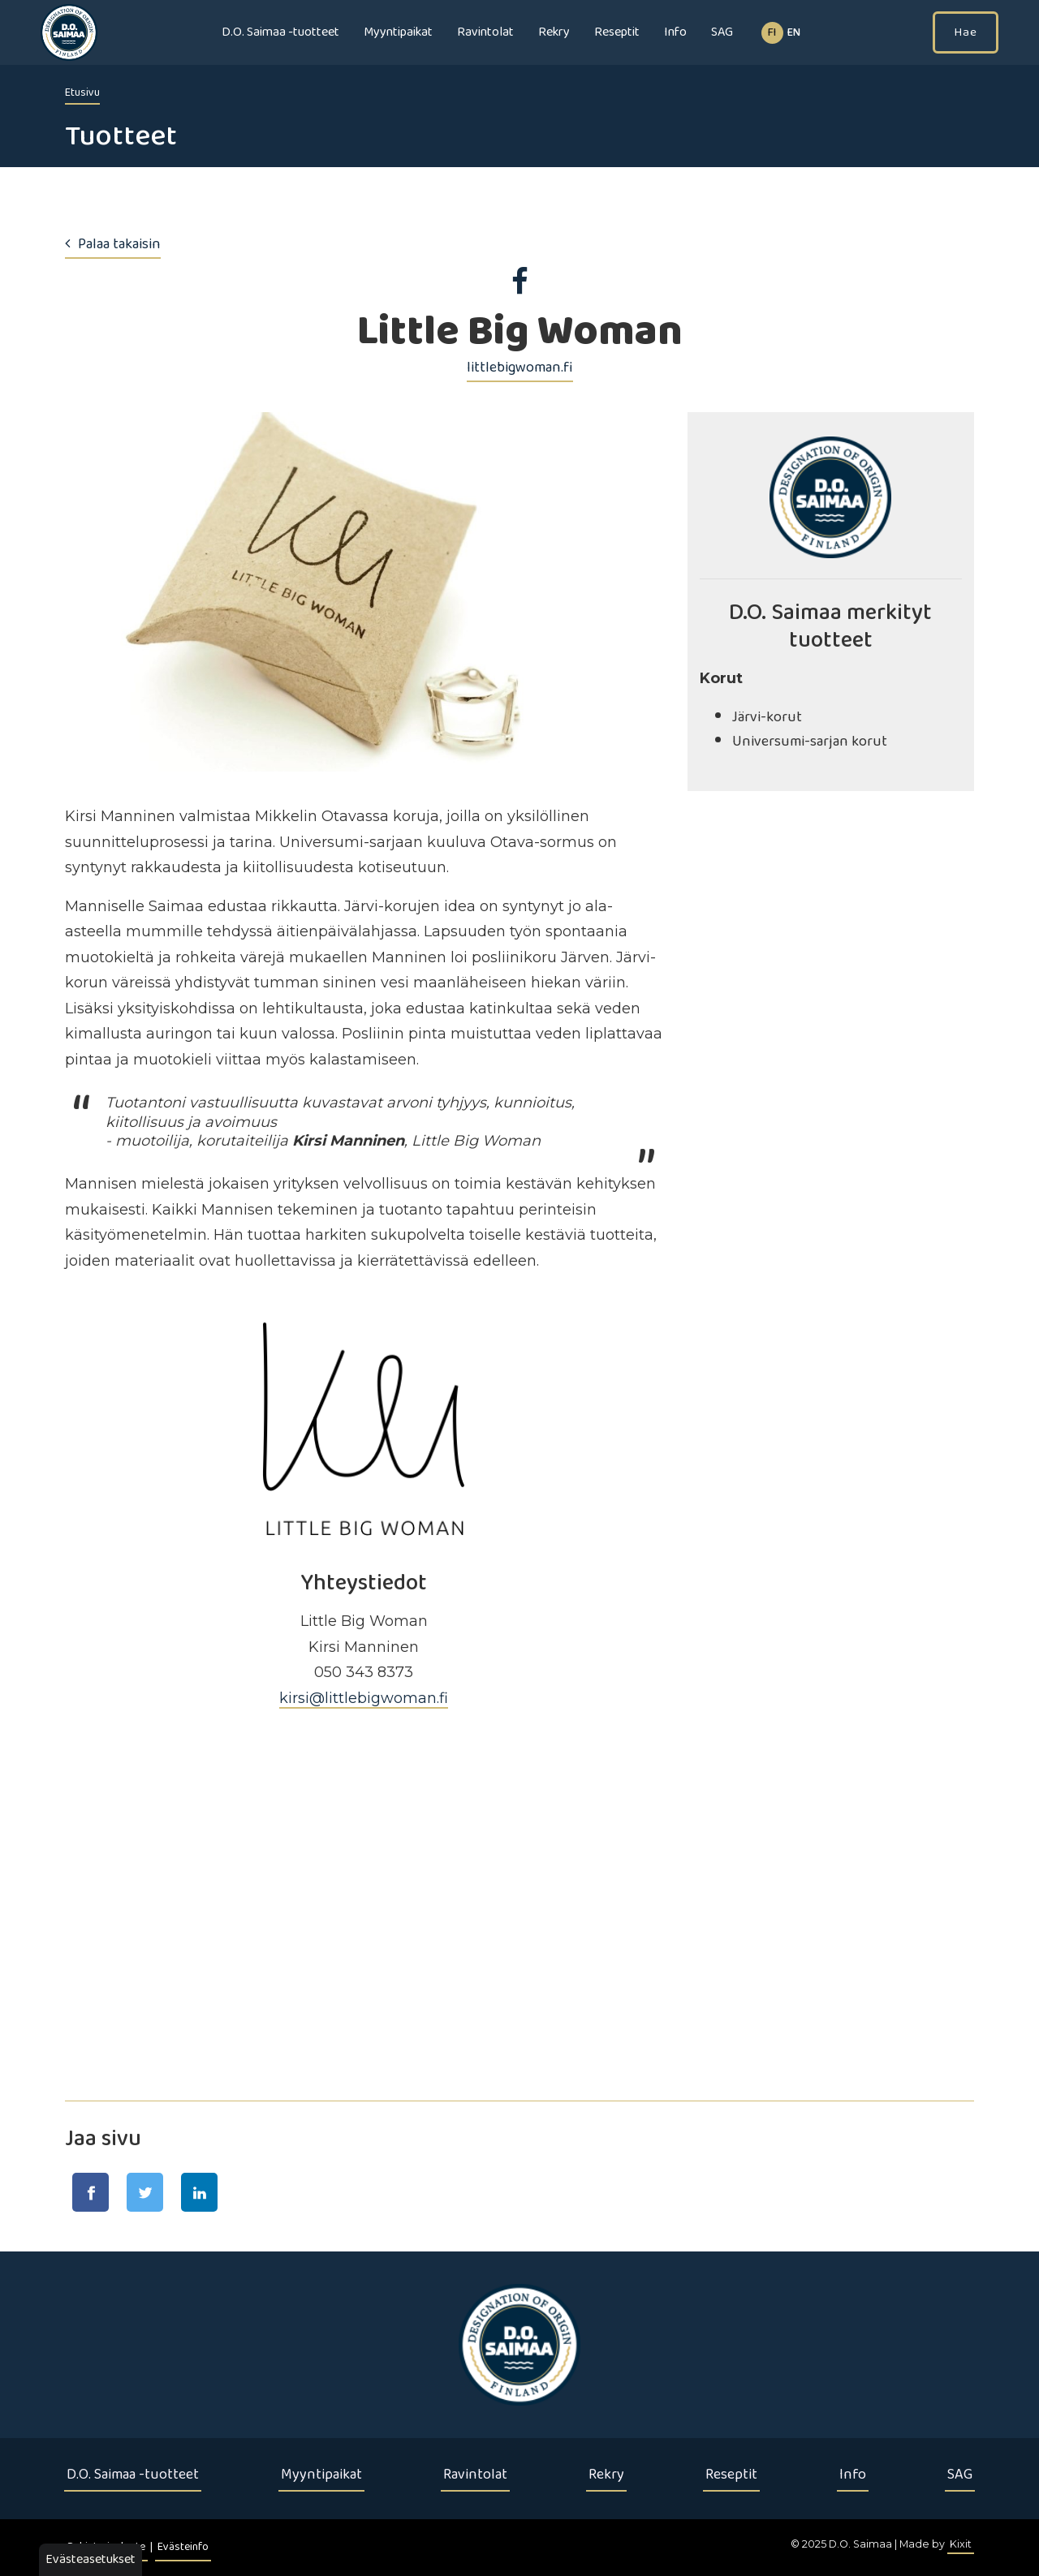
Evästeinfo (183, 2547)
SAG (722, 32)
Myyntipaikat (398, 32)
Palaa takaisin (113, 244)
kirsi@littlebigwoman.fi (363, 1698)
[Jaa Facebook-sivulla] (90, 2192)
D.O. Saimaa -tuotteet (280, 32)
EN (793, 33)
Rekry (554, 32)
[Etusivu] (519, 2345)
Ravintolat (485, 32)
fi (772, 33)
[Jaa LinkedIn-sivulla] (199, 2192)
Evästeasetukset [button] (90, 2559)
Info (675, 32)
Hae (965, 32)
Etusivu (82, 93)
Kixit (961, 2544)
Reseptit (617, 32)
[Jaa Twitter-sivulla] (145, 2192)
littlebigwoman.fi (520, 368)
